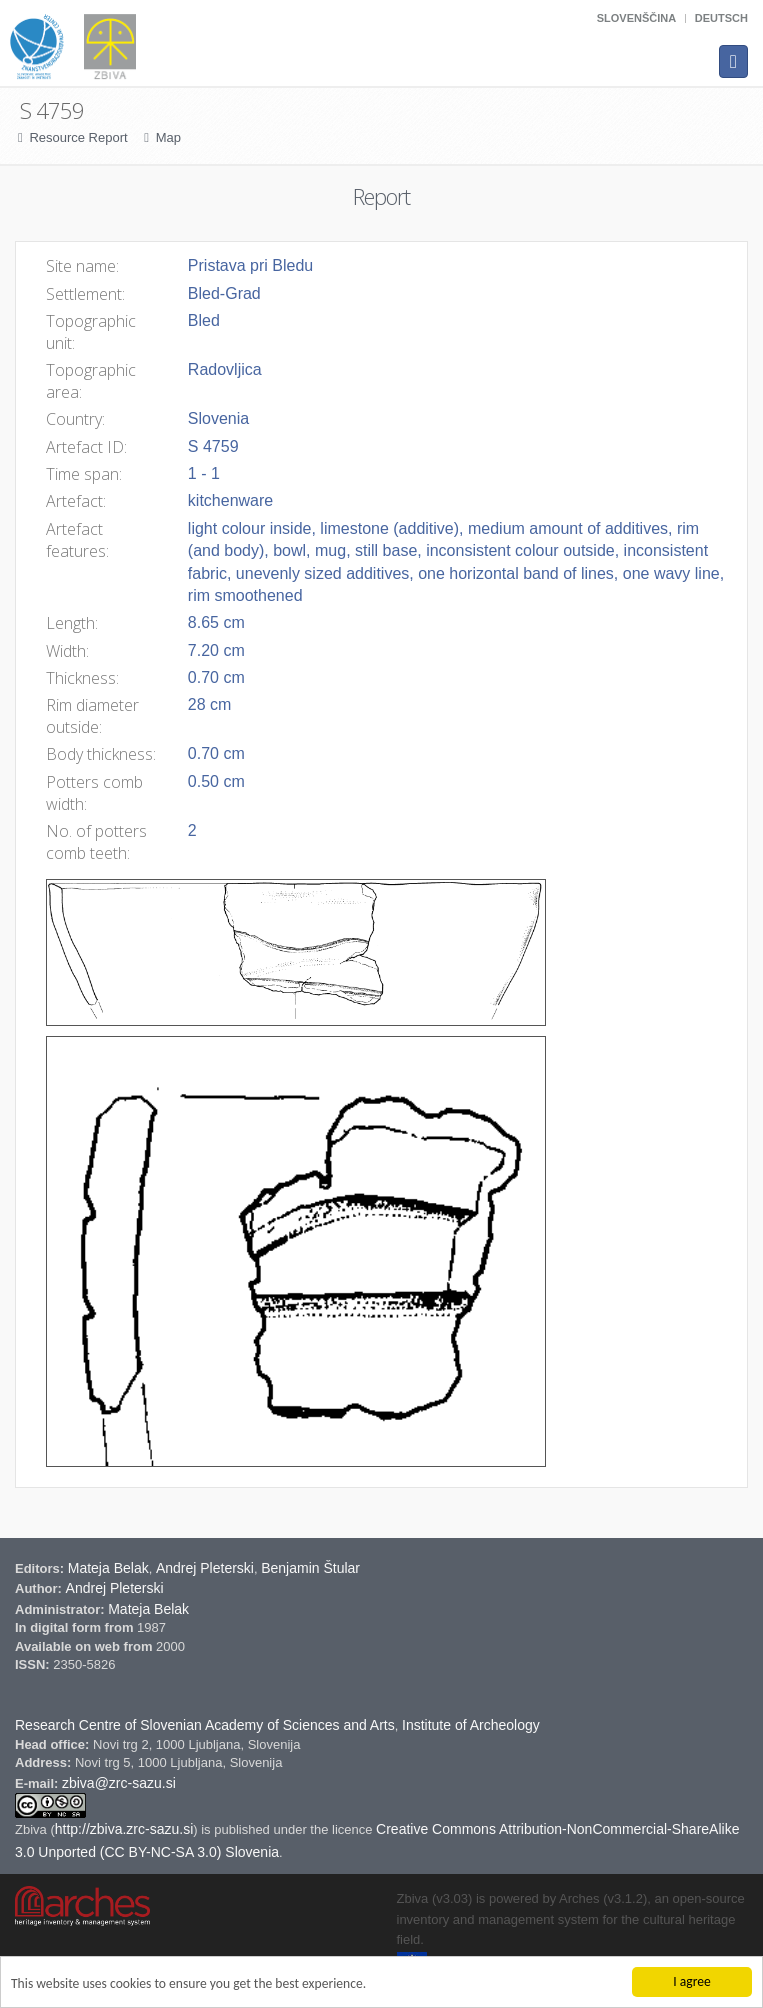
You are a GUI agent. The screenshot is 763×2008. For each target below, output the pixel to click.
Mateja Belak (108, 1568)
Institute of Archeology (471, 1725)
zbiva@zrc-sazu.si (119, 1783)
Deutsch (721, 18)
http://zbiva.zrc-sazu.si (124, 1829)
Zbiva (32, 1829)
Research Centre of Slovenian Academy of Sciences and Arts (205, 1725)
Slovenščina (636, 18)
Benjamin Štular (310, 1568)
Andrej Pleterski (205, 1568)
